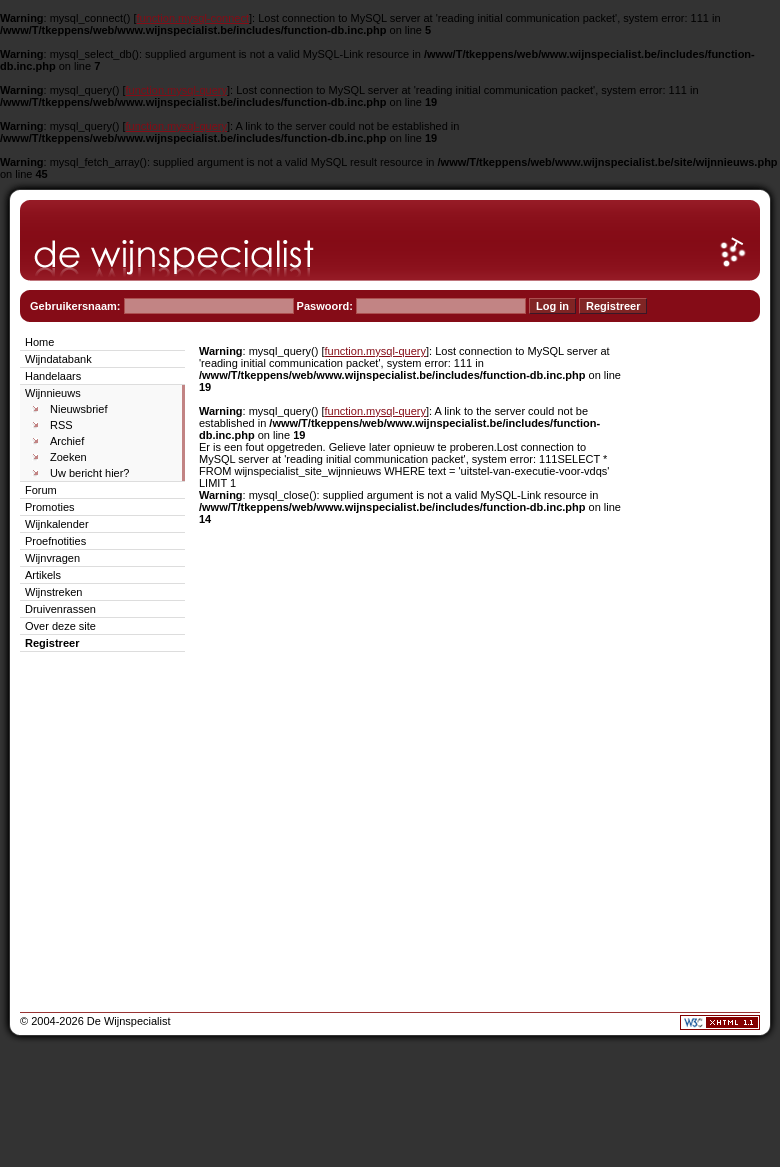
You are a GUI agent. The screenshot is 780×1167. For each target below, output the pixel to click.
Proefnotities (55, 541)
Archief (67, 441)
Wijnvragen (52, 558)
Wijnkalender (57, 524)
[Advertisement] (700, 632)
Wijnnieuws (53, 393)
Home (39, 342)
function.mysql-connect (193, 18)
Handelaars (53, 376)
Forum (41, 490)
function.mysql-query (177, 90)
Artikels (43, 575)
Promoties (50, 507)
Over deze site (60, 626)
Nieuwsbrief (78, 409)
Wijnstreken (53, 592)
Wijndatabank (58, 359)
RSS (61, 425)
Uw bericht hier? (89, 473)
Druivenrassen (60, 609)
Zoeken (68, 457)
